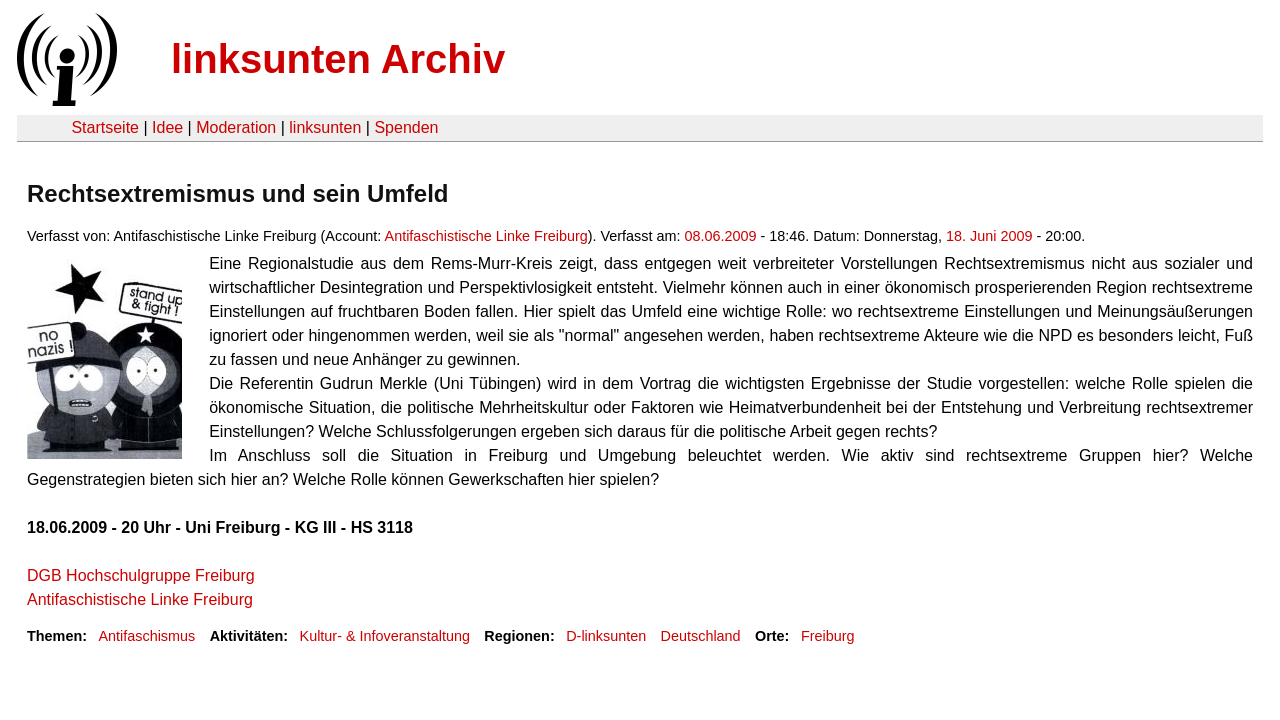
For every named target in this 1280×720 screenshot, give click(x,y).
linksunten (325, 127)
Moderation (236, 127)
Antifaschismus (146, 636)
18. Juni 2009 (989, 236)
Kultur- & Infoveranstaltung (385, 636)
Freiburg (828, 636)
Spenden (406, 127)
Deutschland (701, 636)
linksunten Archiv (338, 59)
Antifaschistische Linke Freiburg (486, 236)
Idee (167, 127)
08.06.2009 (720, 236)
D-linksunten (606, 636)
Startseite (105, 127)
